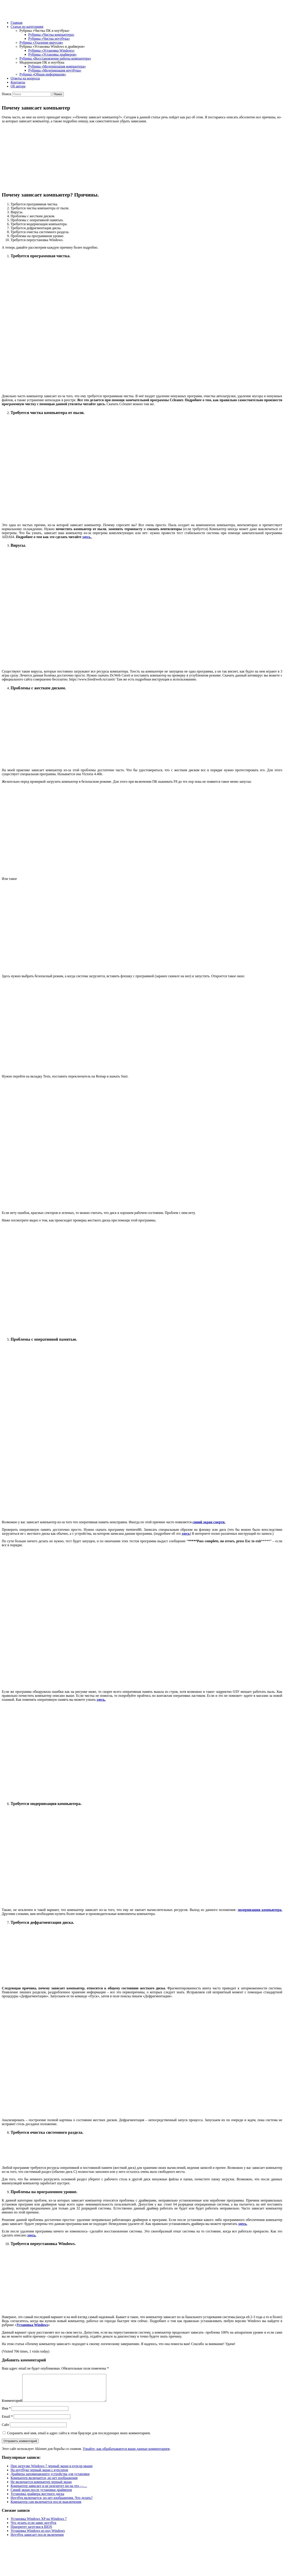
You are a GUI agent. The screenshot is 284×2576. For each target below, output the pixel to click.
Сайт (5, 2430)
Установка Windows (32, 2325)
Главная (16, 23)
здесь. (87, 537)
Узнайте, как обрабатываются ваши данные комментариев (126, 2454)
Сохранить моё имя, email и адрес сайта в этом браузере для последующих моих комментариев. (79, 2438)
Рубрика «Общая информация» (42, 74)
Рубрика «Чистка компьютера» (51, 34)
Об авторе (18, 86)
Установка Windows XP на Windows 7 (39, 2524)
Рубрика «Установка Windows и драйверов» (52, 46)
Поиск (6, 94)
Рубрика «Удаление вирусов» (41, 42)
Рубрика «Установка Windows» (51, 50)
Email (7, 2422)
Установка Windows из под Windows (38, 2536)
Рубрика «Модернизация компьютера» (57, 66)
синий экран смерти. (208, 1522)
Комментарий (12, 2406)
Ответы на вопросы (25, 78)
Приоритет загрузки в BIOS (31, 2532)
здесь (186, 1533)
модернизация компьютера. (260, 1910)
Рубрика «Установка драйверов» (52, 54)
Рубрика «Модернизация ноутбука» (54, 70)
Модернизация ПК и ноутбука (41, 62)
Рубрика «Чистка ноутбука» (49, 38)
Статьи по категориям (27, 26)
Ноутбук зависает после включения (37, 2540)
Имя (6, 2413)
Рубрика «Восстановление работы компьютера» (55, 58)
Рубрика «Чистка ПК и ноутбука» (44, 30)
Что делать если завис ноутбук (33, 2528)
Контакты (18, 82)
